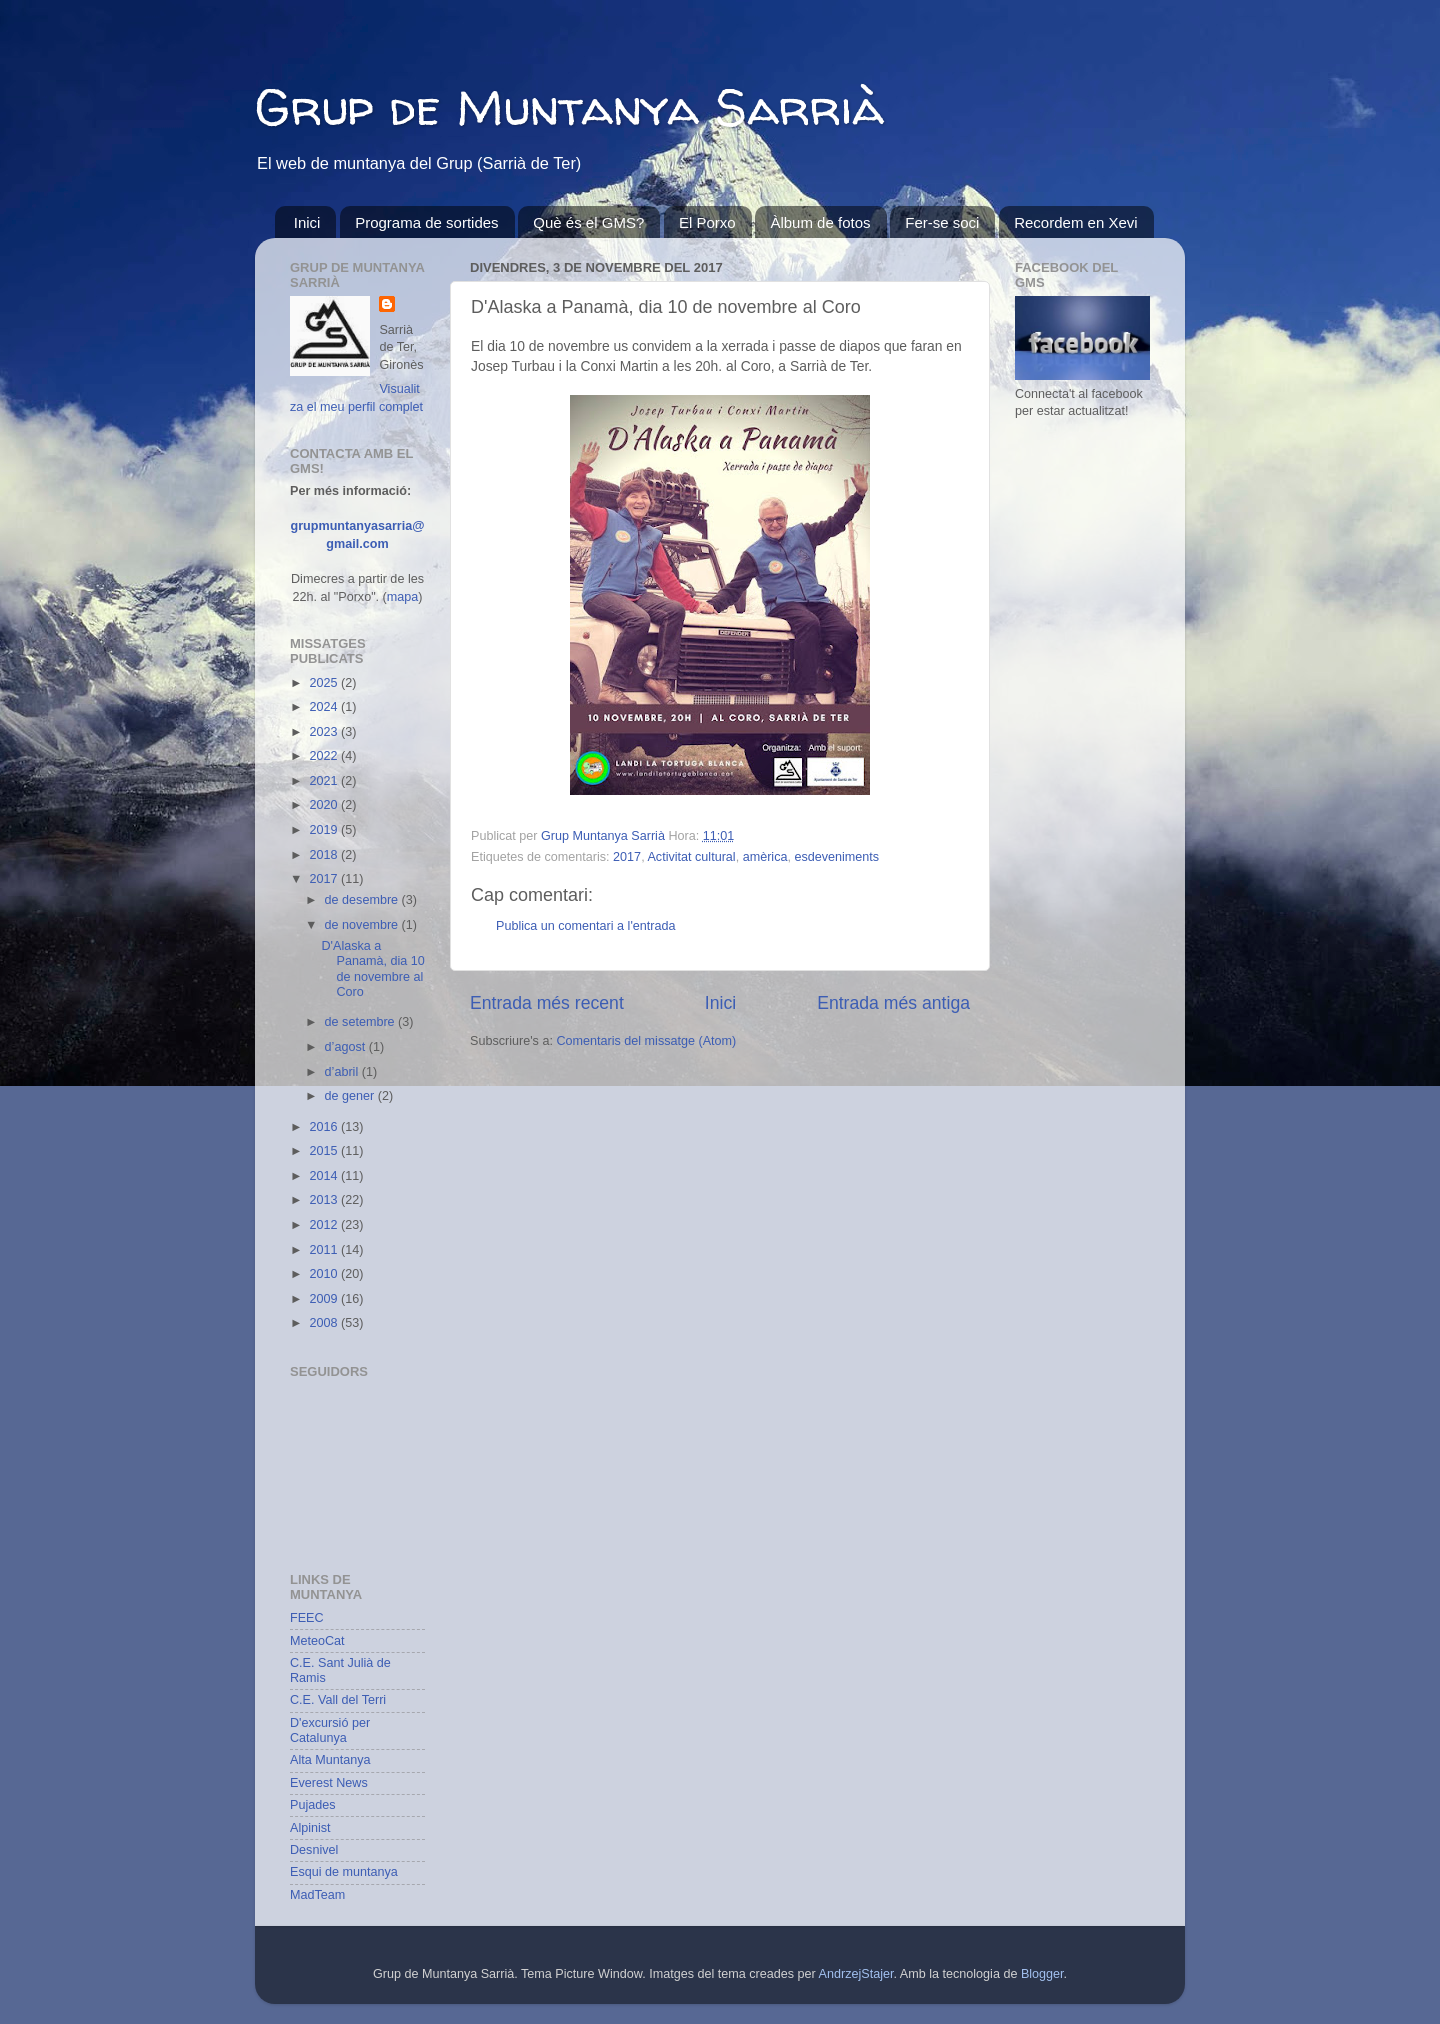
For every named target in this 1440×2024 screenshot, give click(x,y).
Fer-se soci (942, 222)
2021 (325, 781)
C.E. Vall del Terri (338, 1700)
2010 (325, 1274)
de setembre (362, 1022)
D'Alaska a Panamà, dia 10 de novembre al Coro (372, 968)
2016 (325, 1127)
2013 (325, 1200)
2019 (325, 830)
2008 (325, 1323)
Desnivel (314, 1850)
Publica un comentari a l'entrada (586, 926)
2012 (325, 1225)
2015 (325, 1151)
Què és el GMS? (588, 222)
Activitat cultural (691, 857)
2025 (325, 683)
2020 (325, 805)
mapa (403, 597)
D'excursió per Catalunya (330, 1730)
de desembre (363, 900)
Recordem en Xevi (1075, 222)
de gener (351, 1096)
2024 (325, 707)
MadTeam (317, 1895)
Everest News (329, 1783)
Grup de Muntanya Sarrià (569, 106)
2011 (325, 1250)
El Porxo (707, 222)
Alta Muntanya (330, 1760)
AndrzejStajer (856, 1974)
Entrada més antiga (893, 1003)
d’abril (343, 1072)
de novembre (363, 925)
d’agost (347, 1047)
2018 (325, 855)
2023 (325, 732)
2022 (325, 756)
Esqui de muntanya (344, 1872)
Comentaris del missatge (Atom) (646, 1041)
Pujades (313, 1805)
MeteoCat (317, 1641)
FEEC (307, 1618)
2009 (325, 1299)
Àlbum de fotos (820, 222)
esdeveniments (836, 857)
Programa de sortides (426, 222)
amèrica (765, 857)
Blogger (1042, 1974)
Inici (307, 222)
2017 (627, 857)
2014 (325, 1176)
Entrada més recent (547, 1003)
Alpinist (310, 1828)
